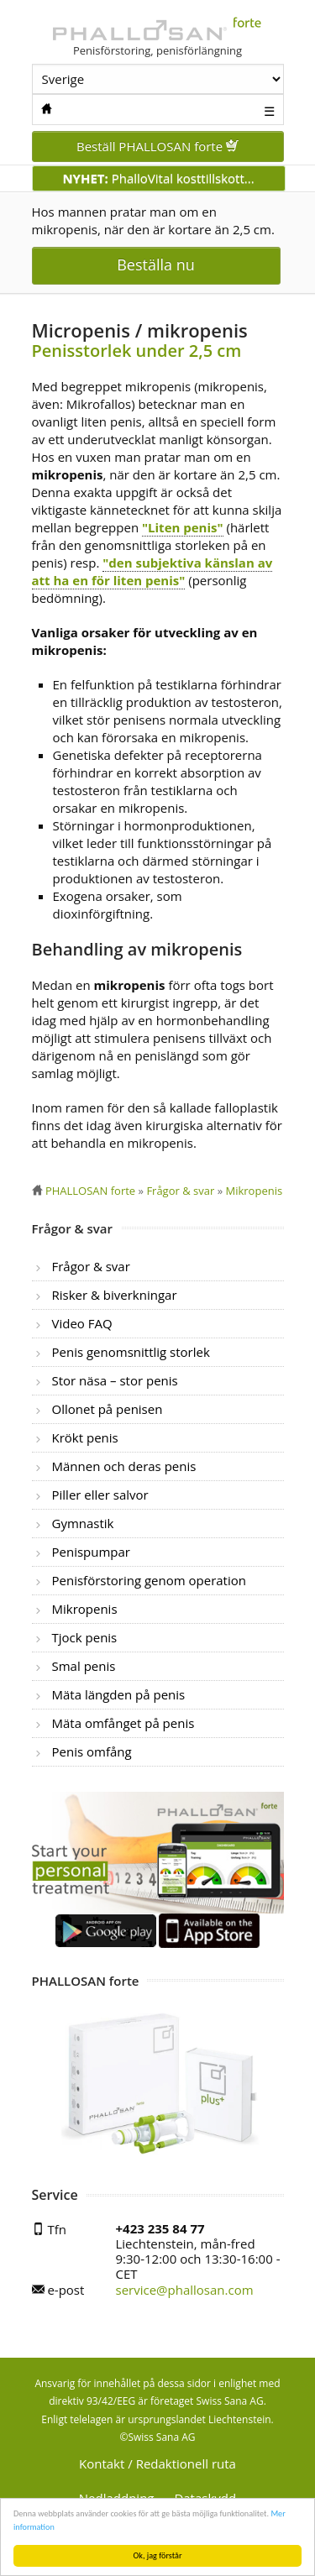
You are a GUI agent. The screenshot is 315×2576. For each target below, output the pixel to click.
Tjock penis (85, 1637)
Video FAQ (82, 1323)
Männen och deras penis (124, 1466)
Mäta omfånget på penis (123, 1723)
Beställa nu (156, 264)
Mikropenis (85, 1608)
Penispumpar (91, 1551)
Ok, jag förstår (158, 2555)
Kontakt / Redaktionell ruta (157, 2463)
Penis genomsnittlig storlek (131, 1351)
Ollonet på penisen (107, 1409)
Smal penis (84, 1665)
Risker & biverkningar (114, 1294)
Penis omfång (92, 1751)
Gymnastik (83, 1523)
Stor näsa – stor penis (115, 1380)
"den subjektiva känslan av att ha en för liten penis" (152, 571)
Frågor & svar (91, 1266)
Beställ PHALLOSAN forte (157, 146)
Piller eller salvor (100, 1494)
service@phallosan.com (185, 2289)
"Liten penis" (182, 527)
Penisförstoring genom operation (149, 1580)
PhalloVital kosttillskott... (158, 178)
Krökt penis (85, 1437)
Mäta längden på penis (119, 1694)
